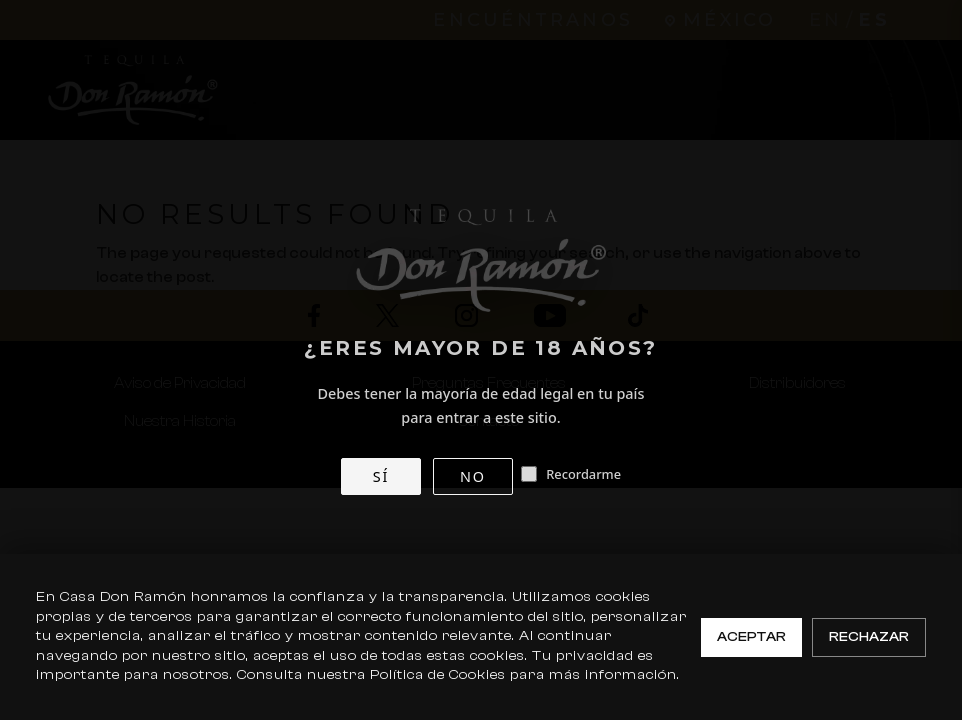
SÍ (381, 476)
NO (473, 476)
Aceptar (751, 637)
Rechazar (869, 637)
